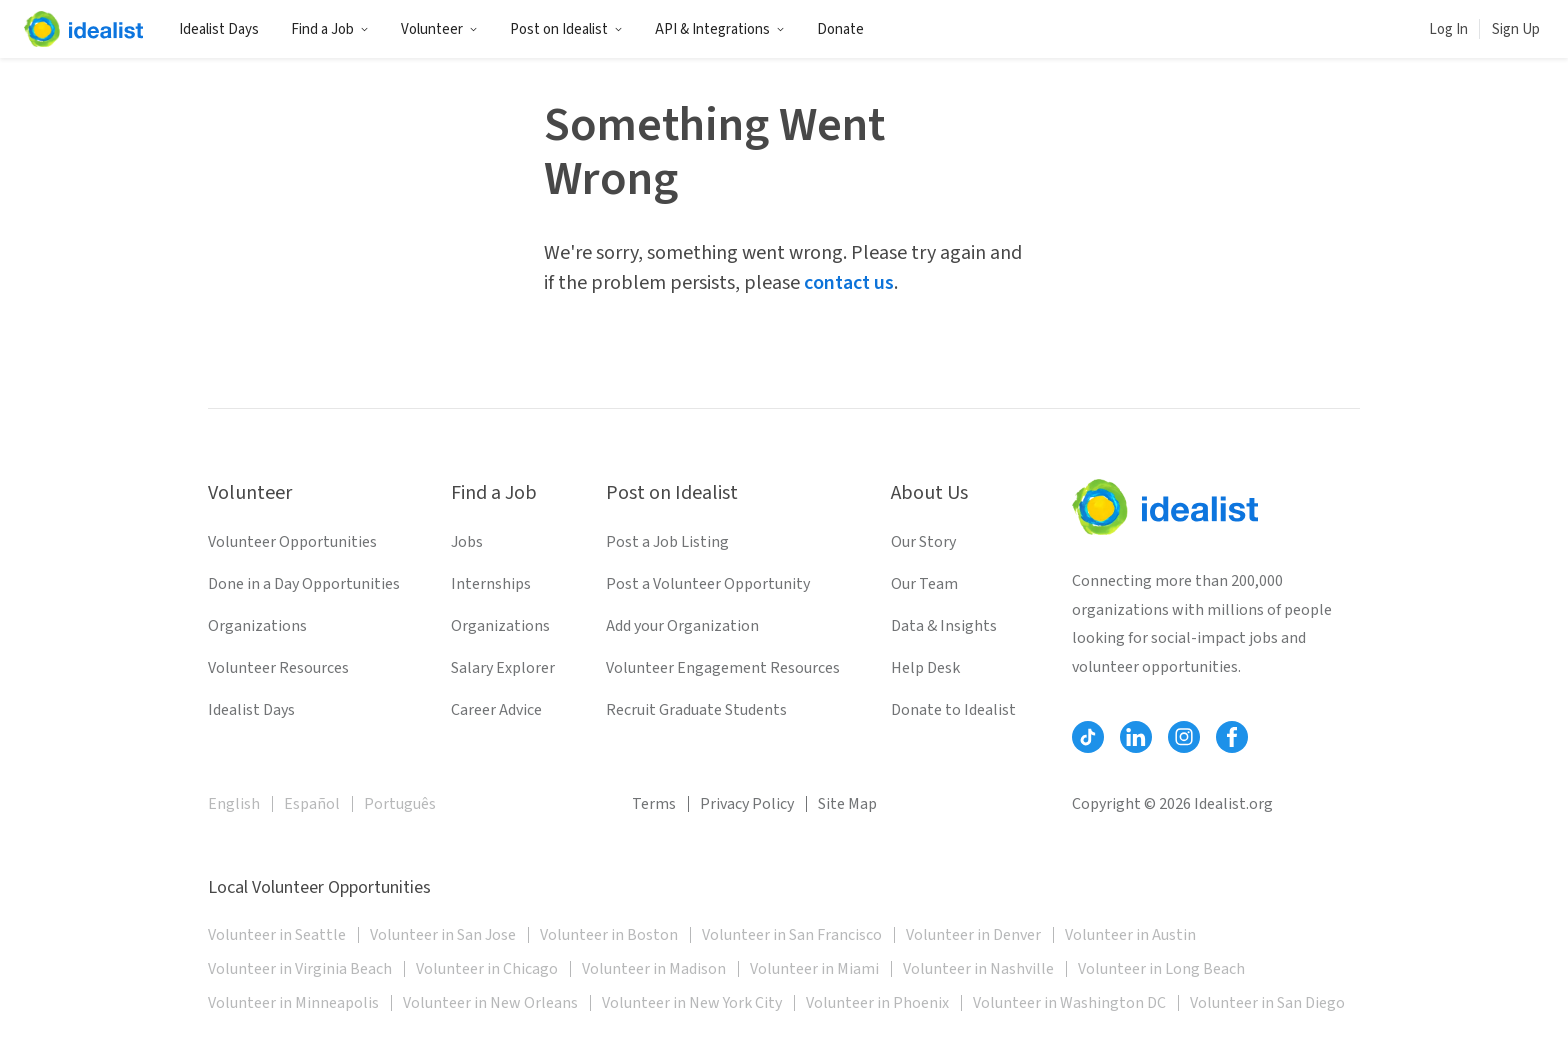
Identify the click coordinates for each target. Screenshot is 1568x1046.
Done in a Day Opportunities (304, 584)
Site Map (847, 804)
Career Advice (496, 710)
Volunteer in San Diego (1267, 1003)
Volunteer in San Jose (443, 935)
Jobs (467, 542)
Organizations (257, 626)
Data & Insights (944, 626)
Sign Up (1516, 29)
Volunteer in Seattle (277, 935)
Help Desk (925, 668)
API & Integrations (720, 29)
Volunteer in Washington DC (1069, 1003)
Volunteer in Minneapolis (293, 1003)
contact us (849, 283)
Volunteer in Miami (814, 969)
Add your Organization (682, 626)
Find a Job (330, 29)
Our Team (924, 584)
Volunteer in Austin (1130, 935)
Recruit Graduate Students (696, 710)
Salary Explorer (503, 668)
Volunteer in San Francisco (792, 935)
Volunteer (439, 29)
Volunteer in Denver (973, 935)
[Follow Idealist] (1088, 737)
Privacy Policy (747, 804)
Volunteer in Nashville (978, 969)
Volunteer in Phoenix (877, 1003)
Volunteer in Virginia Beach (300, 969)
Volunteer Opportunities (292, 542)
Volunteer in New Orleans (490, 1003)
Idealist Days (219, 29)
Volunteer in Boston (609, 935)
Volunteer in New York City (692, 1003)
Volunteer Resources (278, 668)
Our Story (923, 542)
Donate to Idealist (953, 710)
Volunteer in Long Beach (1161, 969)
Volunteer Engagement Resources (723, 668)
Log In (1448, 29)
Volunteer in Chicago (487, 969)
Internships (491, 584)
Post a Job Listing (667, 542)
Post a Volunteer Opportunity (708, 584)
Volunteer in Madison (654, 969)
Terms (654, 804)
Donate (840, 29)
